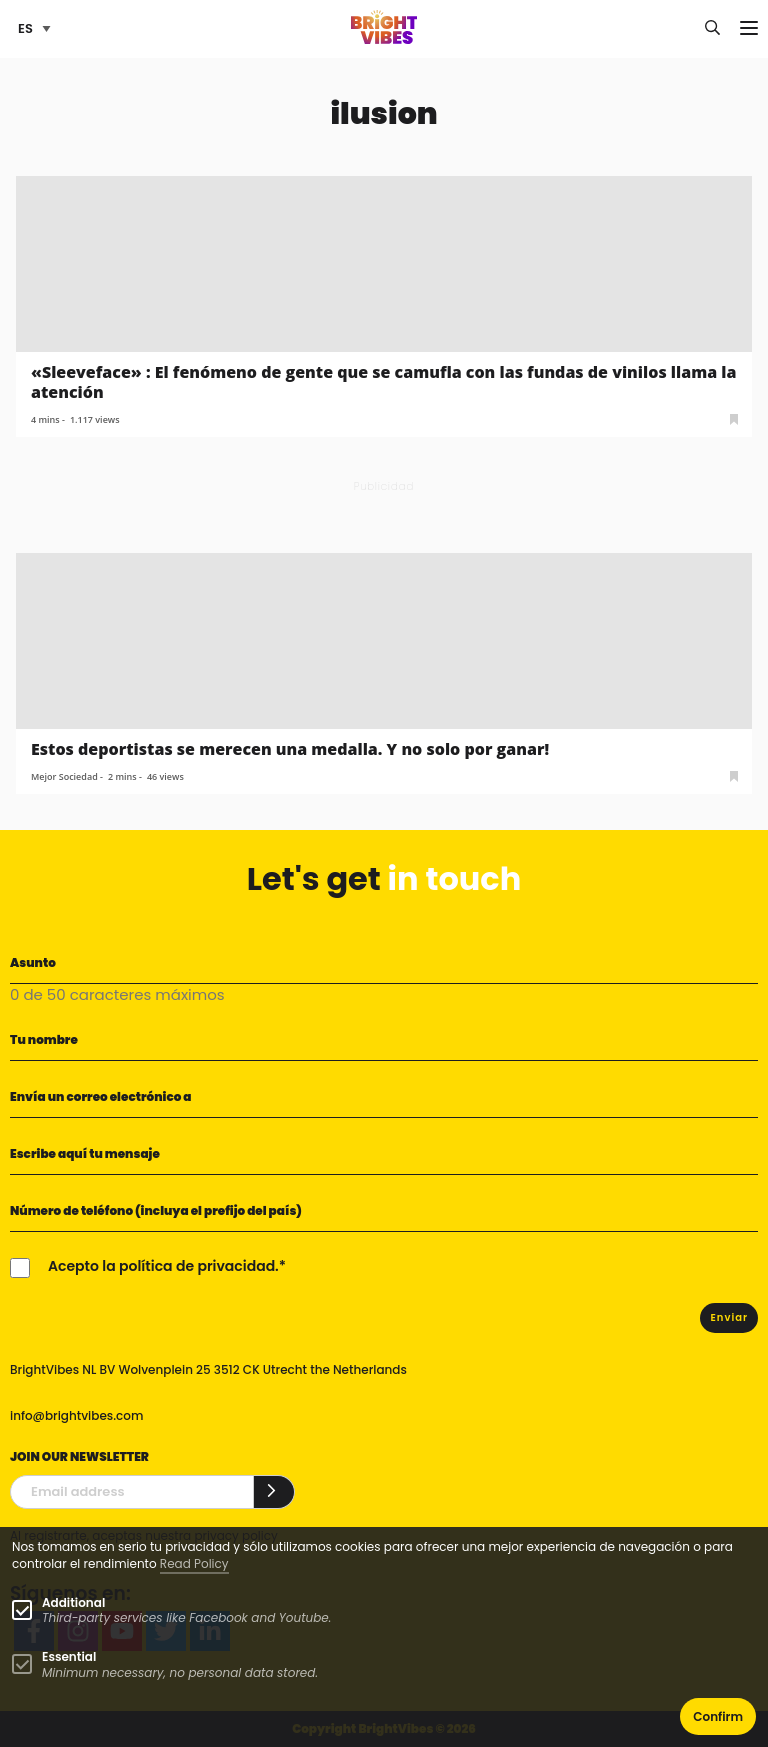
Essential (69, 1656)
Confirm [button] (718, 1716)
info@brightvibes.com (76, 1415)
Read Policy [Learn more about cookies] (194, 1563)
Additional (73, 1602)
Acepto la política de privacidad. (163, 1266)
